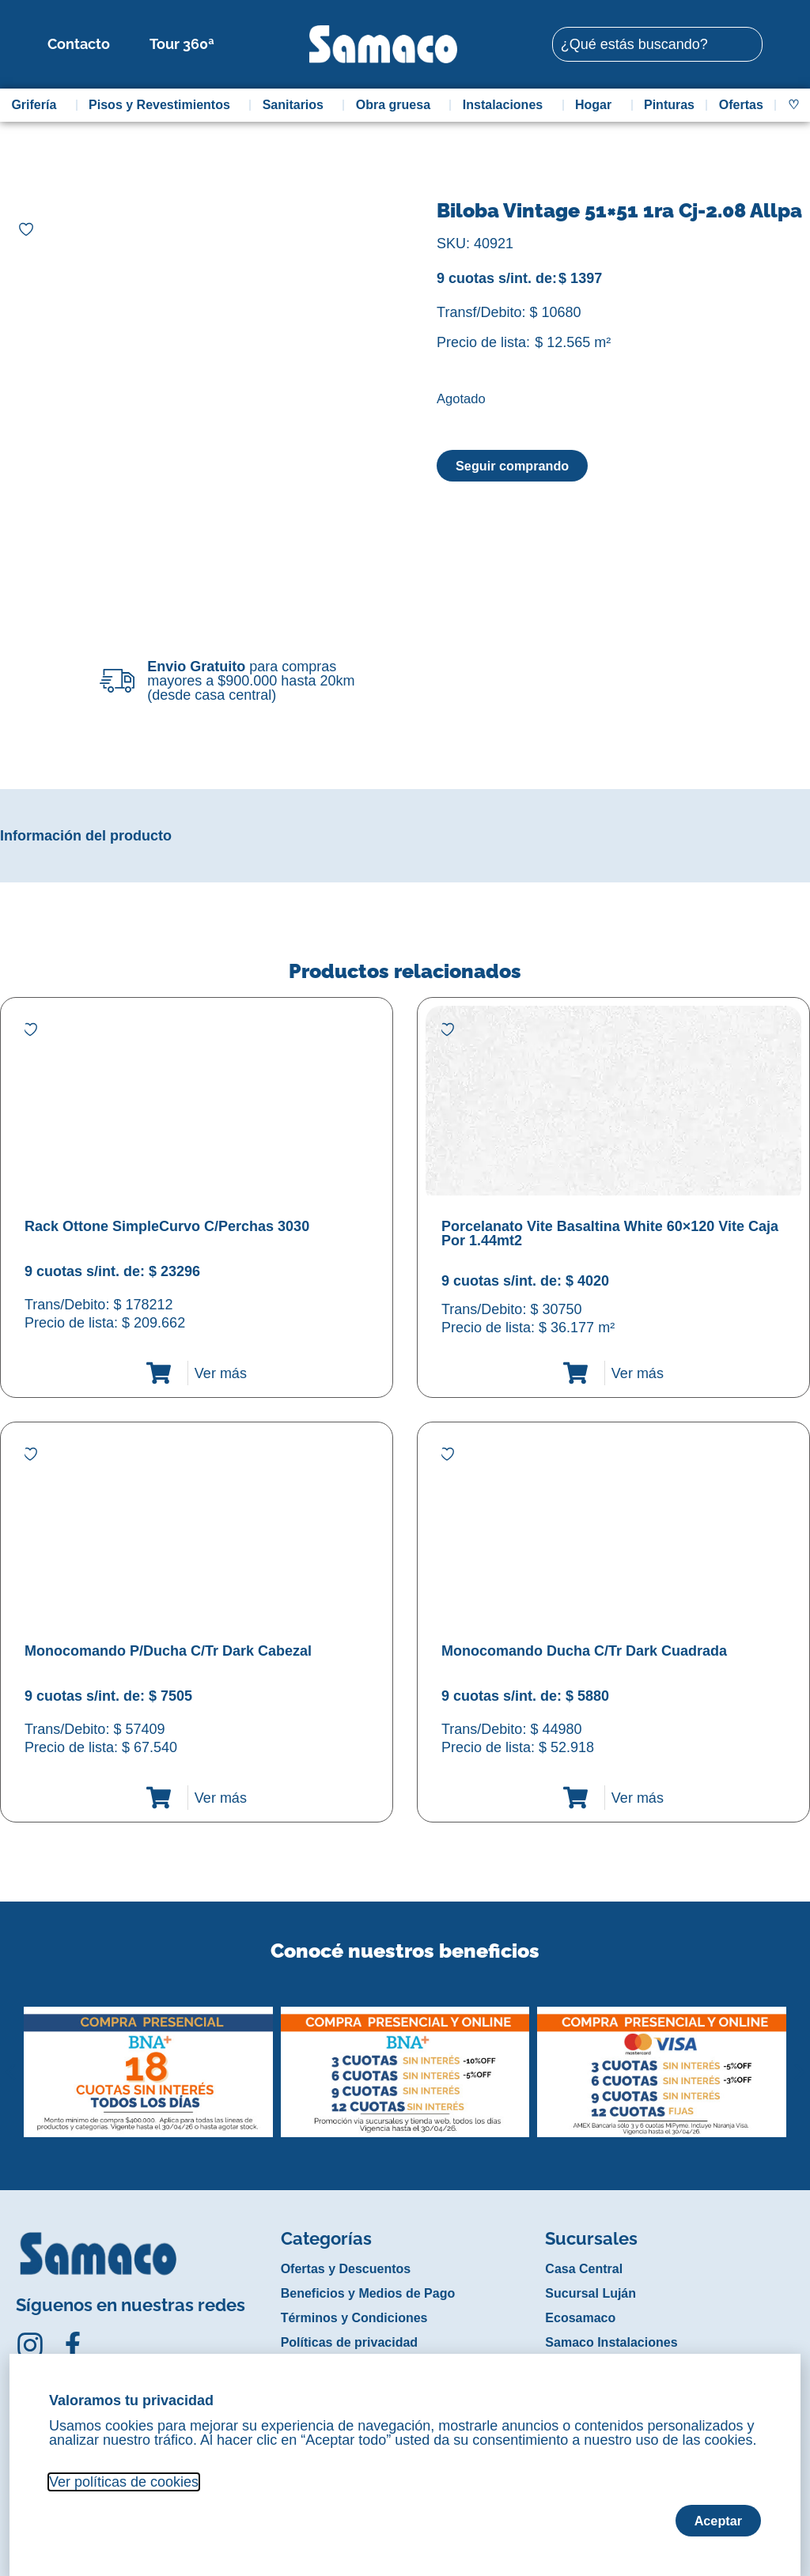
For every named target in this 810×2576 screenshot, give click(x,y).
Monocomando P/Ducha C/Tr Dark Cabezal (168, 1651)
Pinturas (669, 104)
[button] (10, 2060)
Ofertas (741, 104)
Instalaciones (507, 105)
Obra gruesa (397, 105)
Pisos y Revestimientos (163, 105)
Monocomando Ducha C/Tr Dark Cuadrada (584, 1651)
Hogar (597, 105)
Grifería (37, 105)
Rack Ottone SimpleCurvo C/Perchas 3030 (167, 1226)
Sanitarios (297, 105)
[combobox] (657, 44)
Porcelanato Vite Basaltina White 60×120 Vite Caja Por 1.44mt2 (609, 1233)
